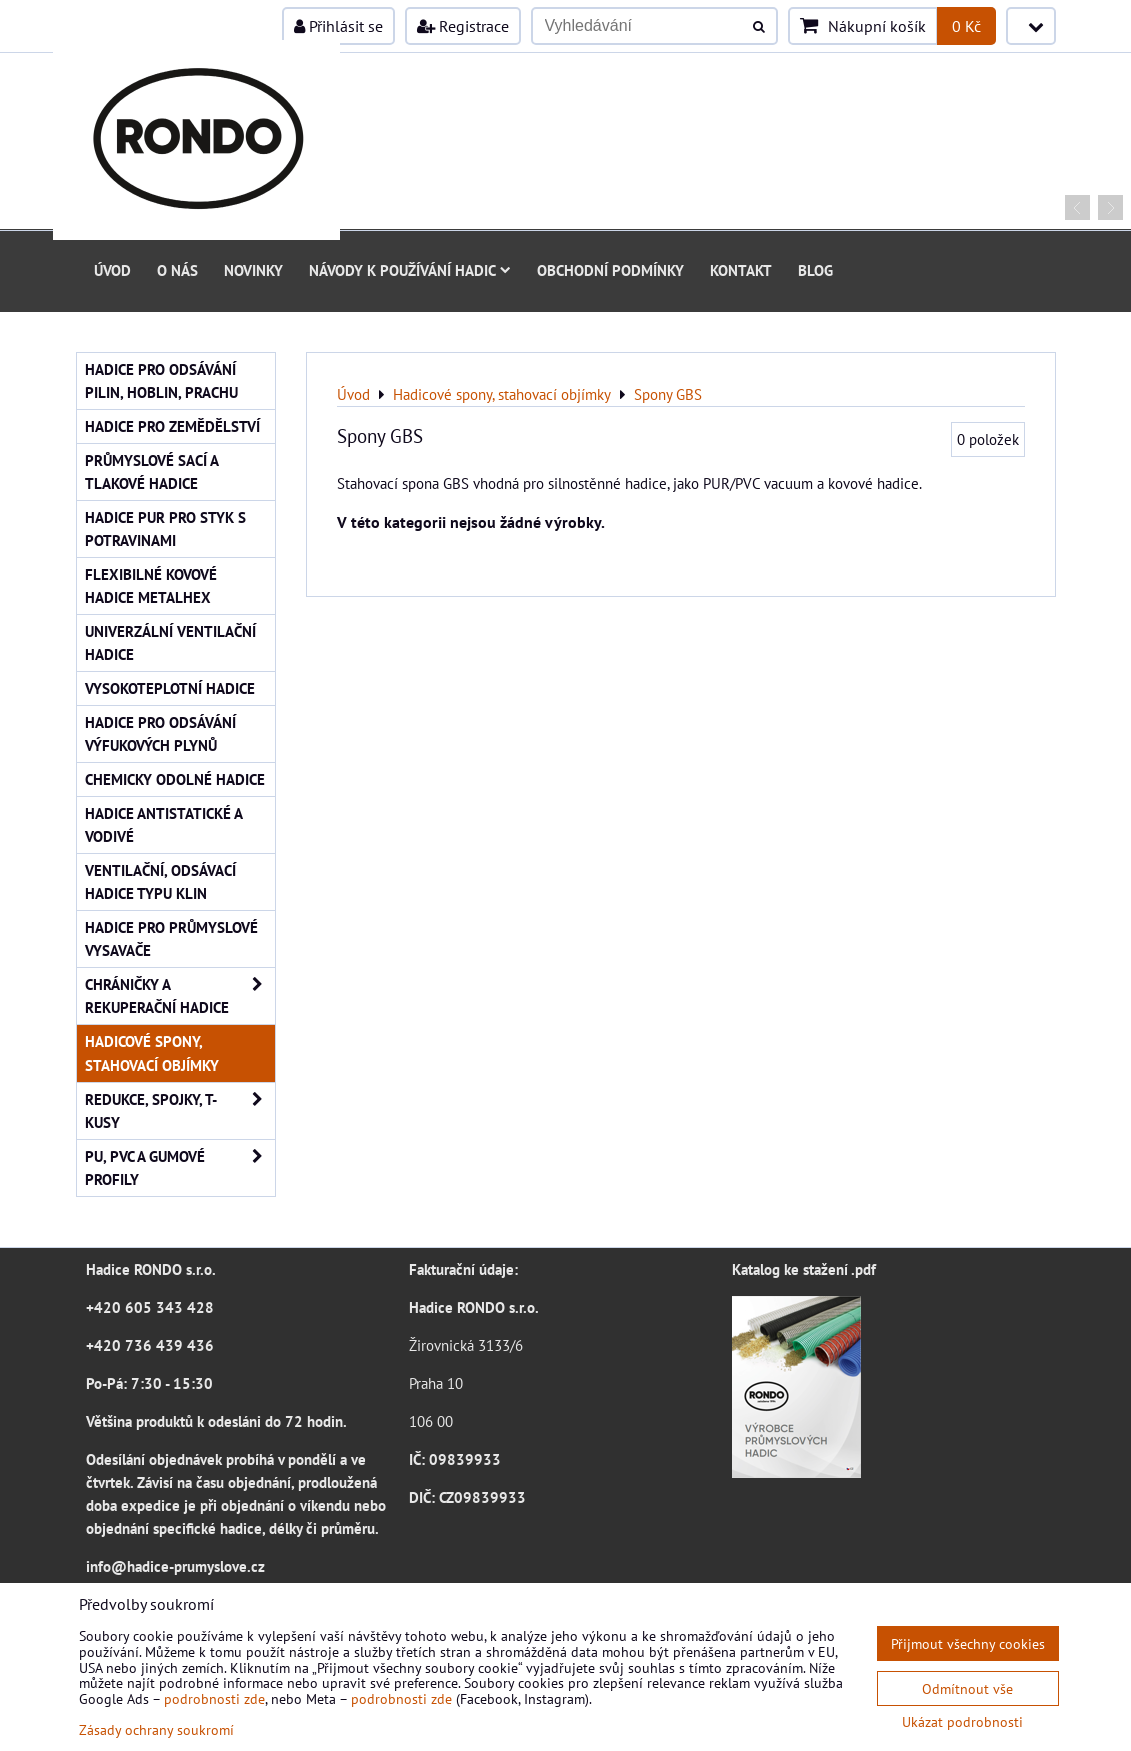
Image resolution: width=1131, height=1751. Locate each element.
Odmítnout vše (967, 1688)
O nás (177, 270)
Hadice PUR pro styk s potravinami (165, 528)
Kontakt (741, 270)
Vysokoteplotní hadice (170, 688)
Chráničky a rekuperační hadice (180, 996)
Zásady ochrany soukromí (156, 1729)
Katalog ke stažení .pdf (804, 1269)
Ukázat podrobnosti (962, 1722)
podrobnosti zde (214, 1698)
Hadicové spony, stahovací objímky (152, 1052)
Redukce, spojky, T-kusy (180, 1111)
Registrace (463, 26)
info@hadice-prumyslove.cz (175, 1566)
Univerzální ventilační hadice (170, 642)
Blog (815, 270)
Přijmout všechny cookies (968, 1643)
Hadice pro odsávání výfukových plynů (160, 733)
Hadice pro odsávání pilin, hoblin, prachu (161, 380)
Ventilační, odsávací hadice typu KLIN (160, 881)
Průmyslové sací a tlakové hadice (152, 471)
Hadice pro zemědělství (172, 426)
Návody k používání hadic (410, 270)
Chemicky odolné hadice (175, 779)
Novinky (253, 270)
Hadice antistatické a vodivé (164, 824)
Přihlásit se (338, 26)
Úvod (112, 270)
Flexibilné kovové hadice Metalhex (151, 585)
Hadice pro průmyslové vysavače (171, 938)
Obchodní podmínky (610, 270)
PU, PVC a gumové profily (180, 1168)
